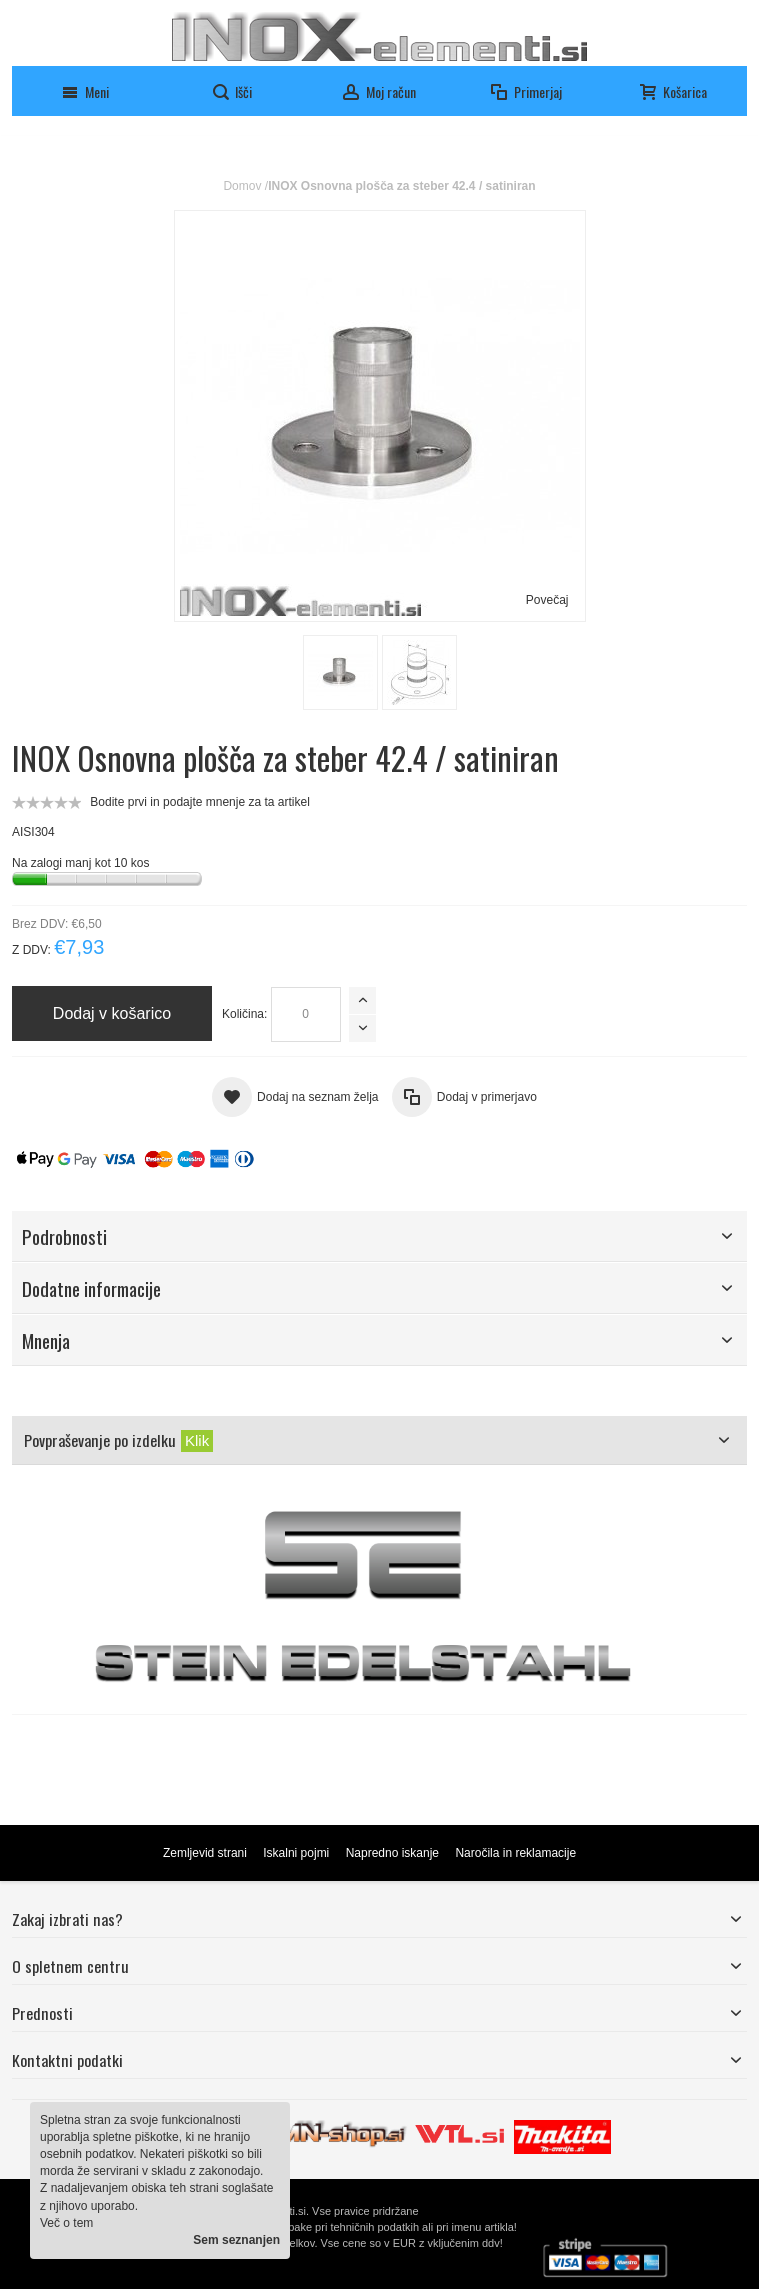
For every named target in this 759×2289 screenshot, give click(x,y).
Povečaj (547, 600)
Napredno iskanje (392, 1853)
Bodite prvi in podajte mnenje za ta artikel (199, 802)
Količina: (244, 1014)
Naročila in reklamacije (515, 1853)
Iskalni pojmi (296, 1853)
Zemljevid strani (205, 1853)
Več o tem (66, 2223)
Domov (242, 186)
